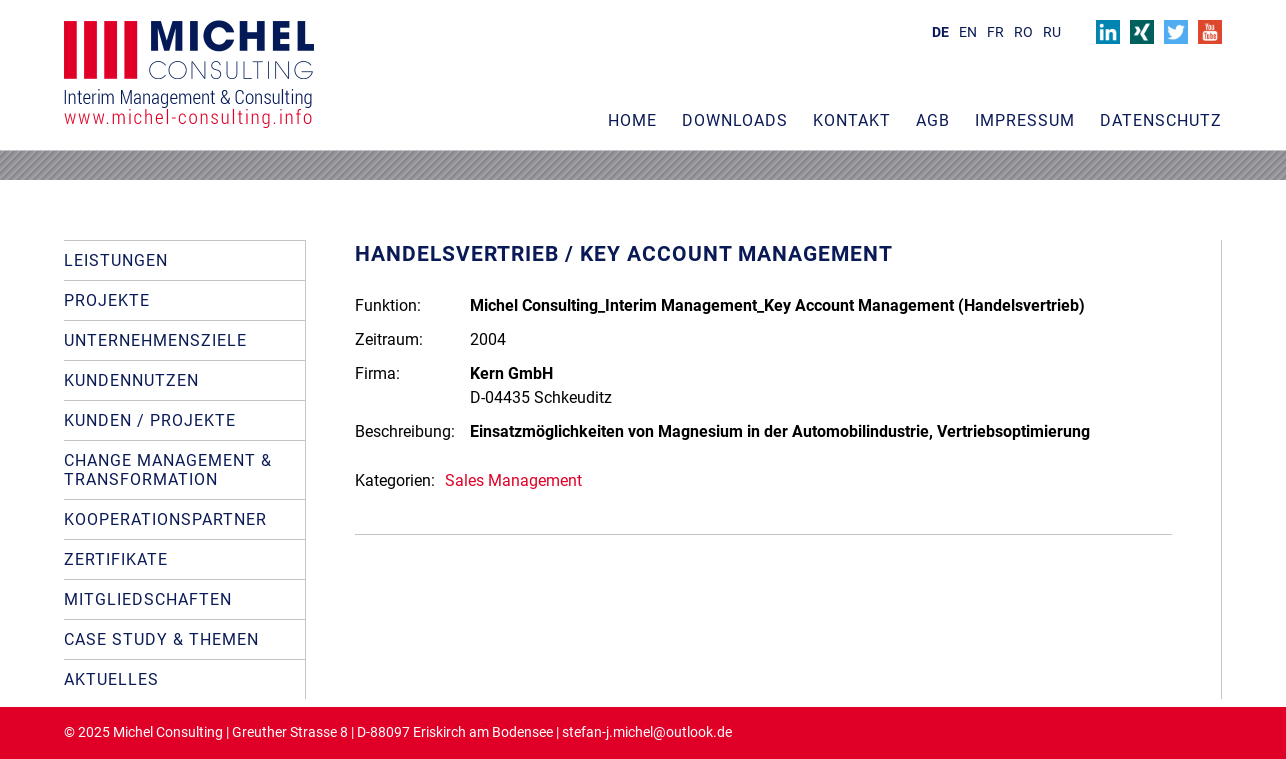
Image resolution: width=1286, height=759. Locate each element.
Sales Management (513, 480)
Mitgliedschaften (148, 599)
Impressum (1025, 120)
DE (940, 32)
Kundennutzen (131, 380)
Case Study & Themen (161, 639)
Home (632, 120)
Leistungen (116, 260)
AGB (933, 120)
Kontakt (852, 120)
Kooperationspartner (165, 519)
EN (968, 32)
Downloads (735, 120)
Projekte (107, 300)
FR (995, 32)
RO (1023, 32)
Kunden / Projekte (150, 420)
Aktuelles (111, 679)
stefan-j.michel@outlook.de (647, 732)
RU (1052, 32)
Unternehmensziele (155, 340)
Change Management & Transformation (168, 470)
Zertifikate (116, 559)
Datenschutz (1161, 120)
